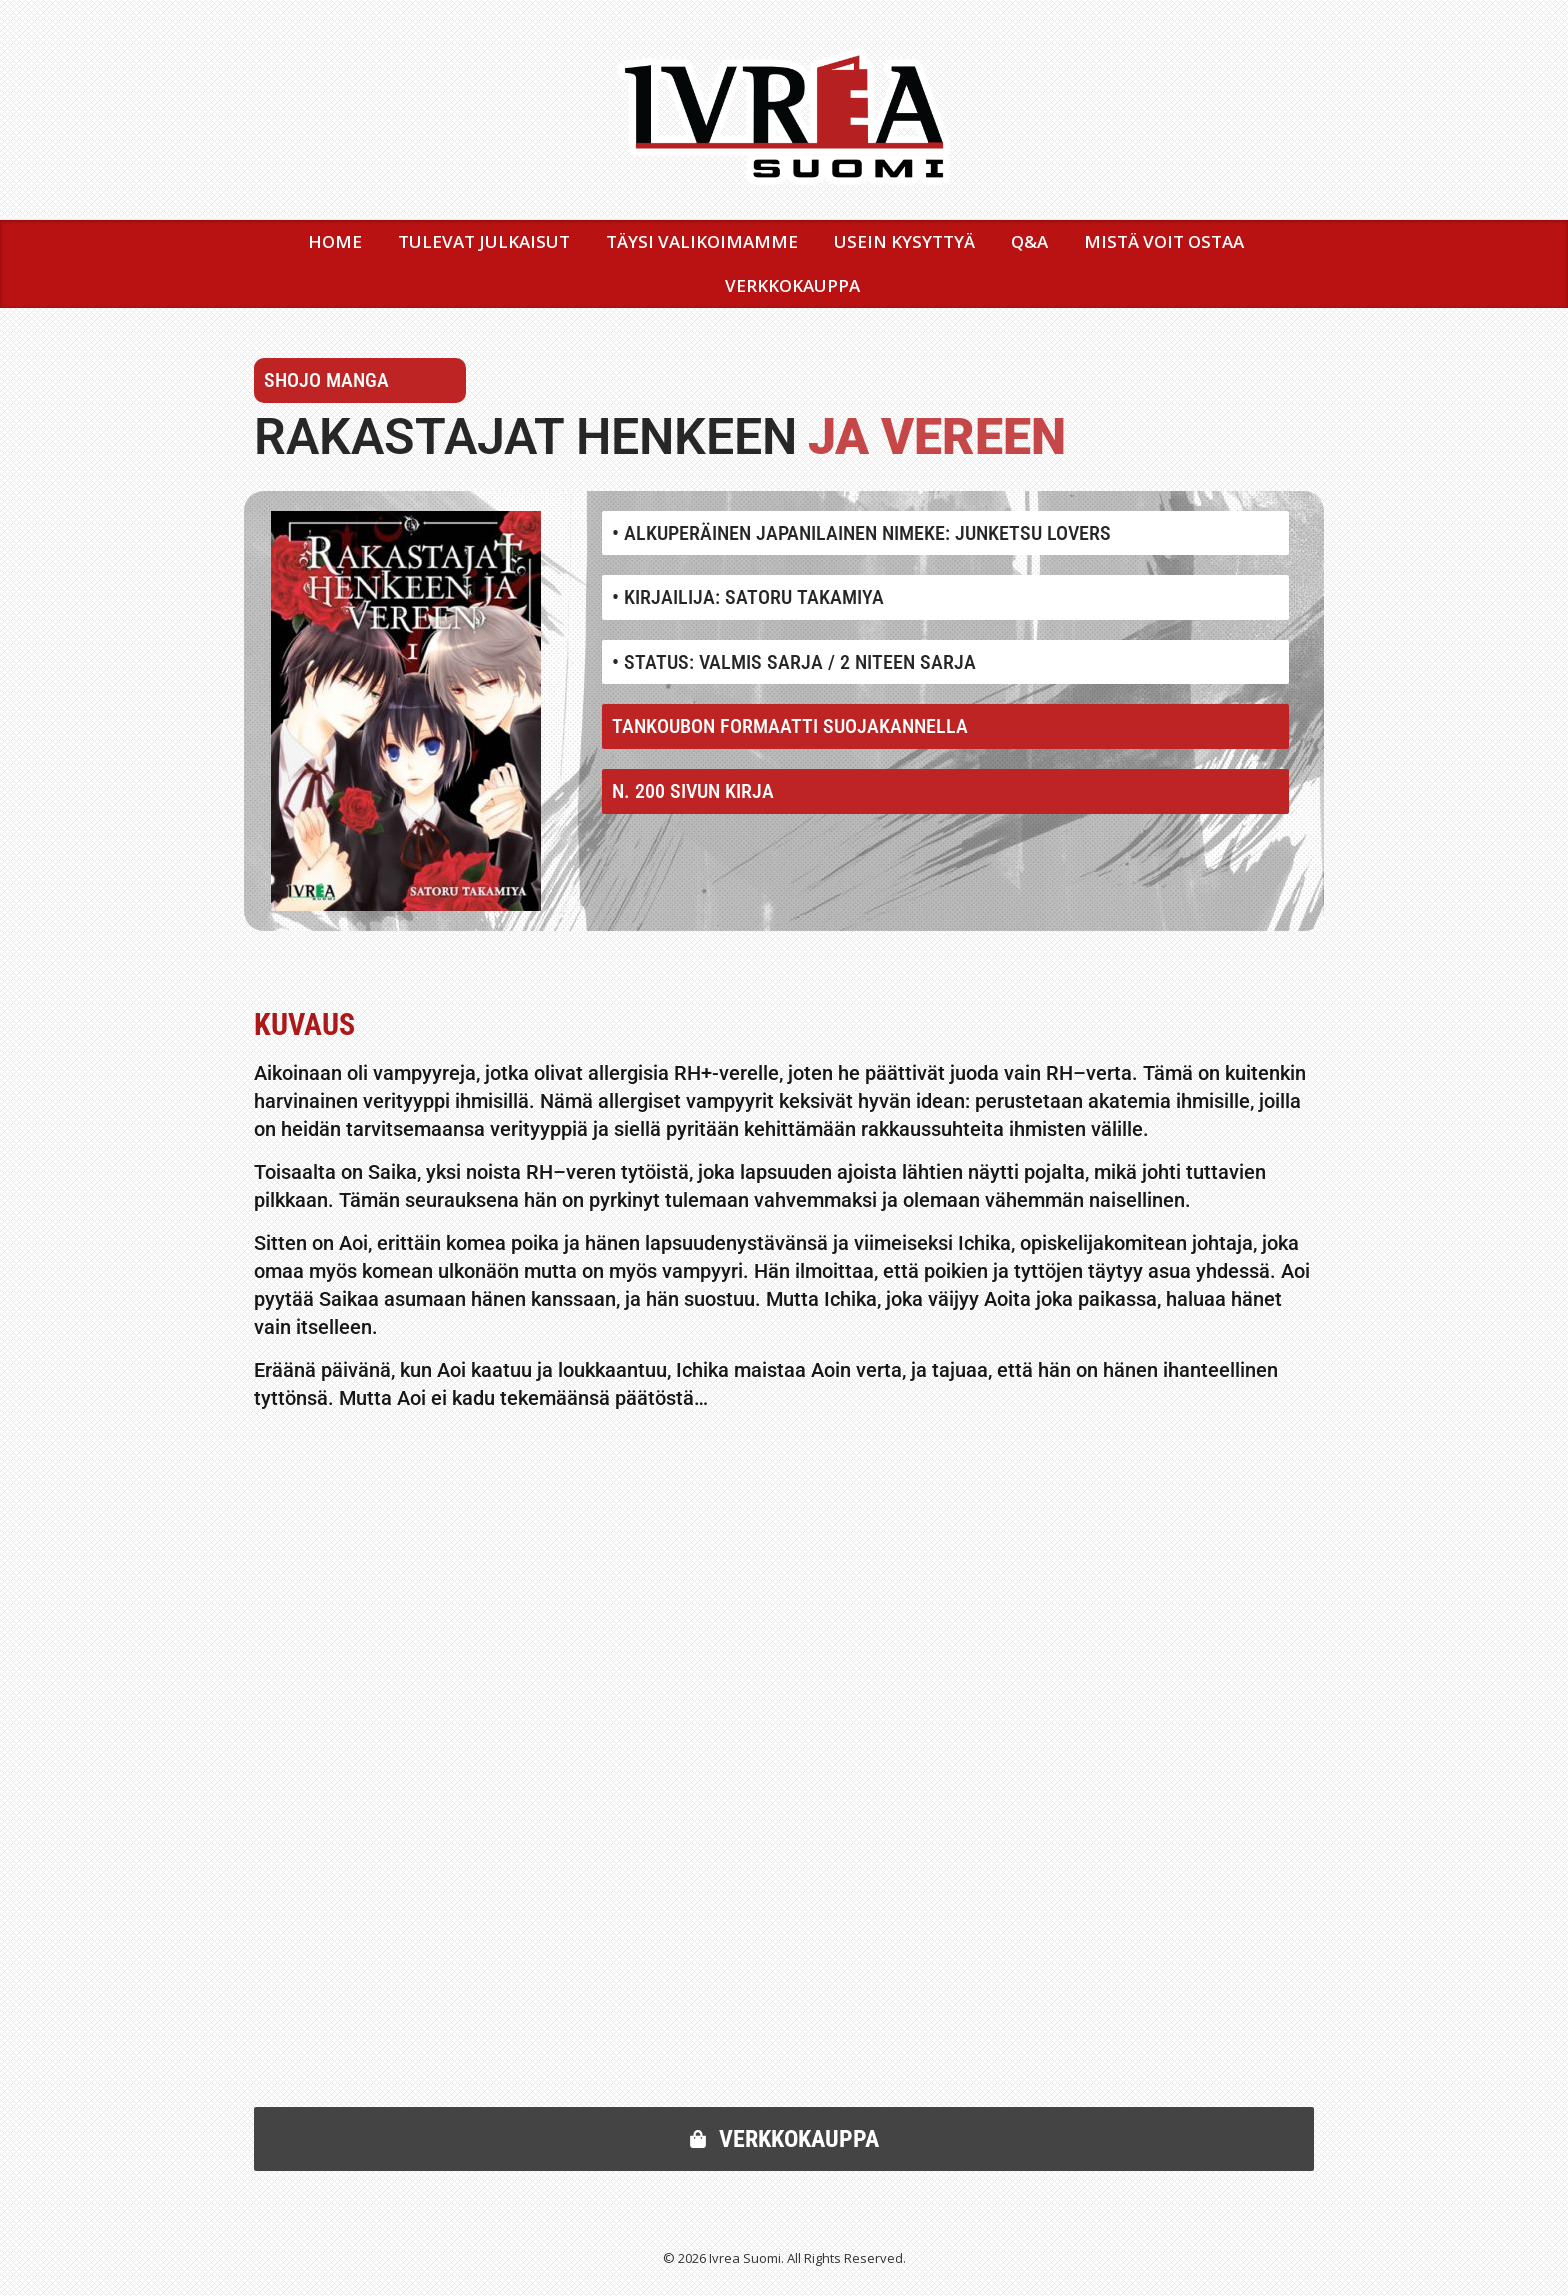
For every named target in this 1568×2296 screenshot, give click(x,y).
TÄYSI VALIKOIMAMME (702, 241)
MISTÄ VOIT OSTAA (1164, 241)
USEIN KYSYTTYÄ (904, 241)
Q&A (1029, 241)
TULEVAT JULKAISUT (484, 241)
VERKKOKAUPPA (792, 285)
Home (335, 241)
